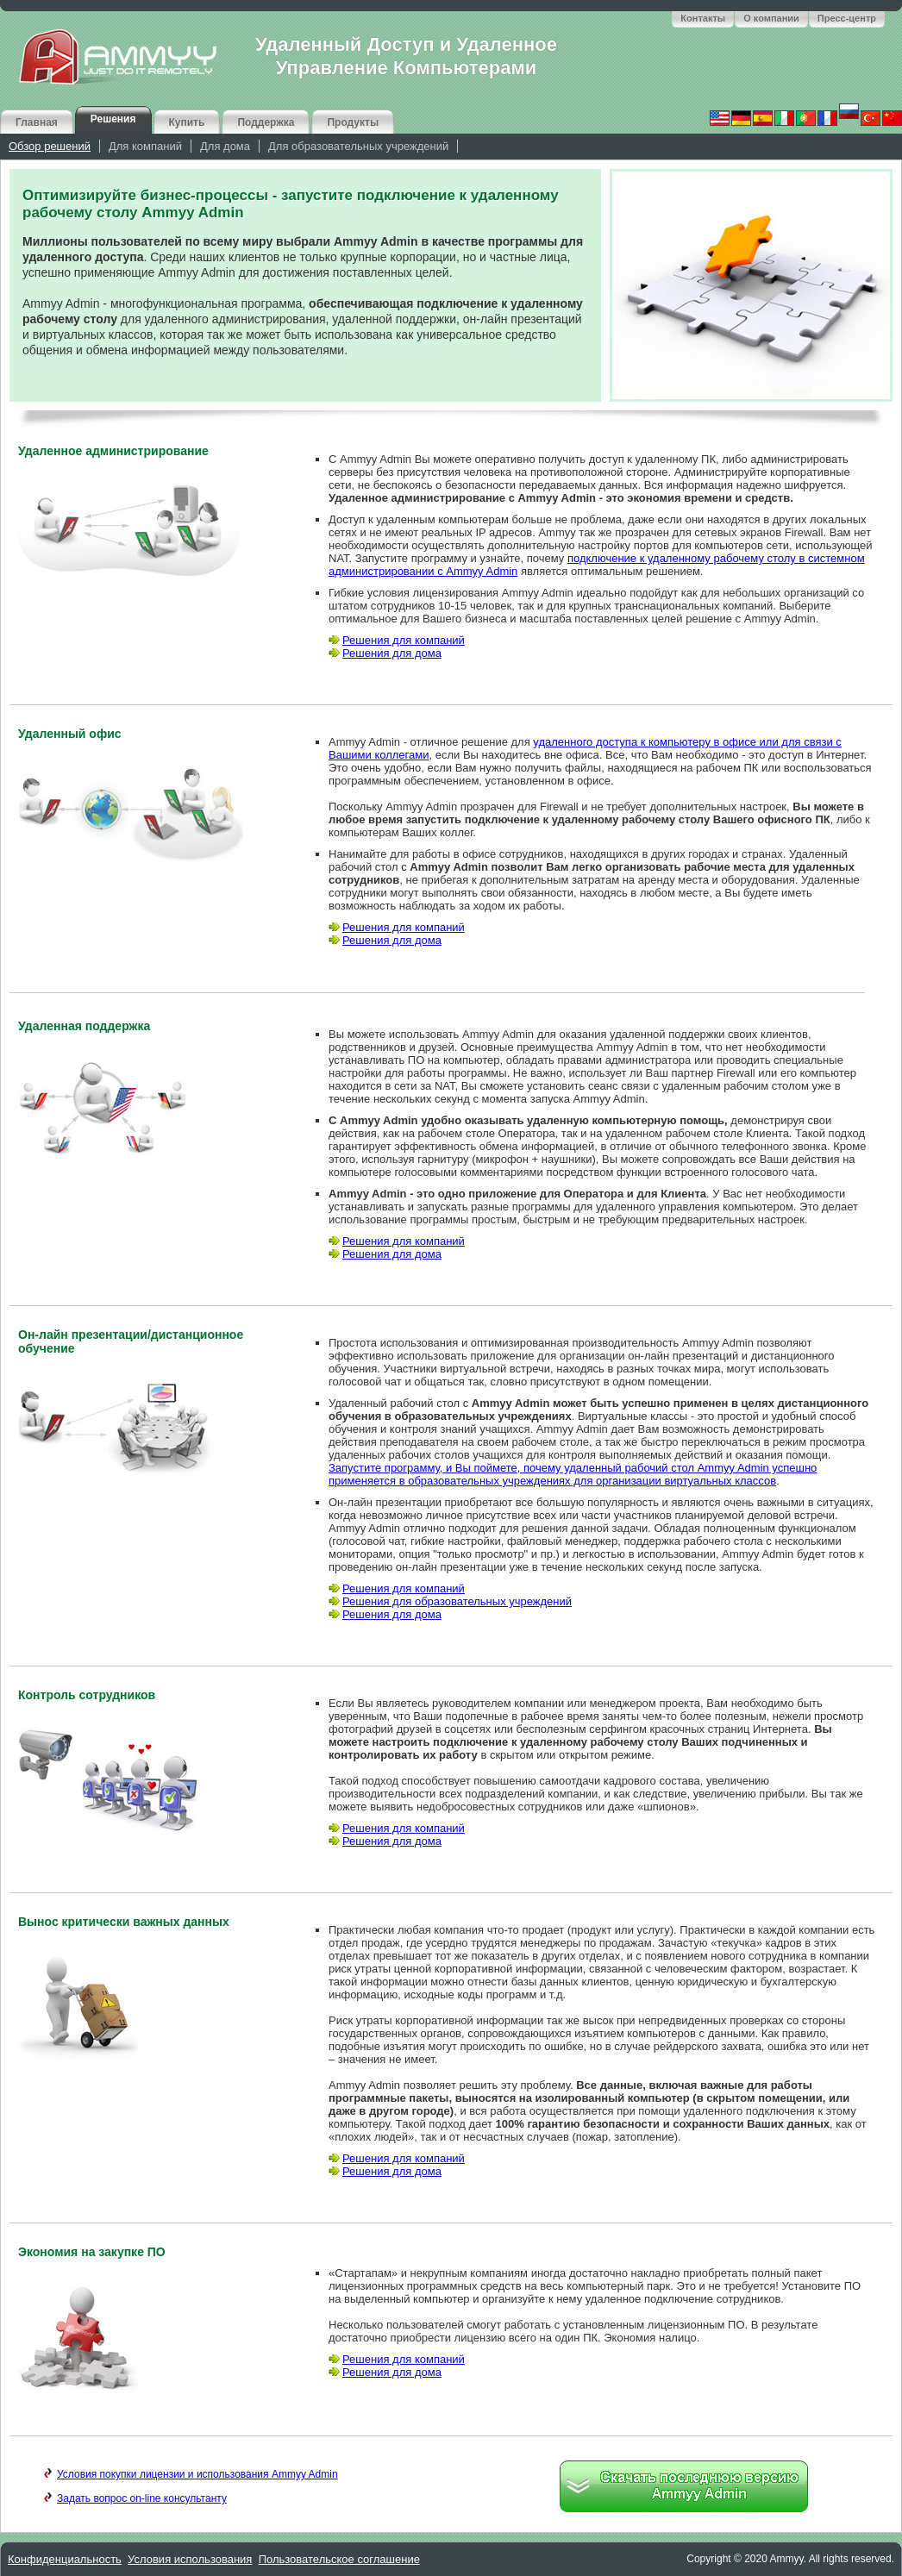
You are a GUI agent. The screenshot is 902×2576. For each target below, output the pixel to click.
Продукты (353, 122)
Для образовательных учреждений (358, 146)
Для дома (225, 146)
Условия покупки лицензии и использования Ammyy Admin (191, 2474)
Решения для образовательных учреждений (450, 1601)
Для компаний (145, 146)
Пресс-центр (846, 18)
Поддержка (265, 122)
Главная (37, 122)
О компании (771, 18)
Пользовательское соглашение (339, 2559)
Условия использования (190, 2559)
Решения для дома (385, 653)
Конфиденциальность (65, 2559)
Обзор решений (50, 146)
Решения (113, 119)
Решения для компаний (397, 640)
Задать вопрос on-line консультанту (135, 2498)
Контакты (702, 18)
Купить (187, 122)
